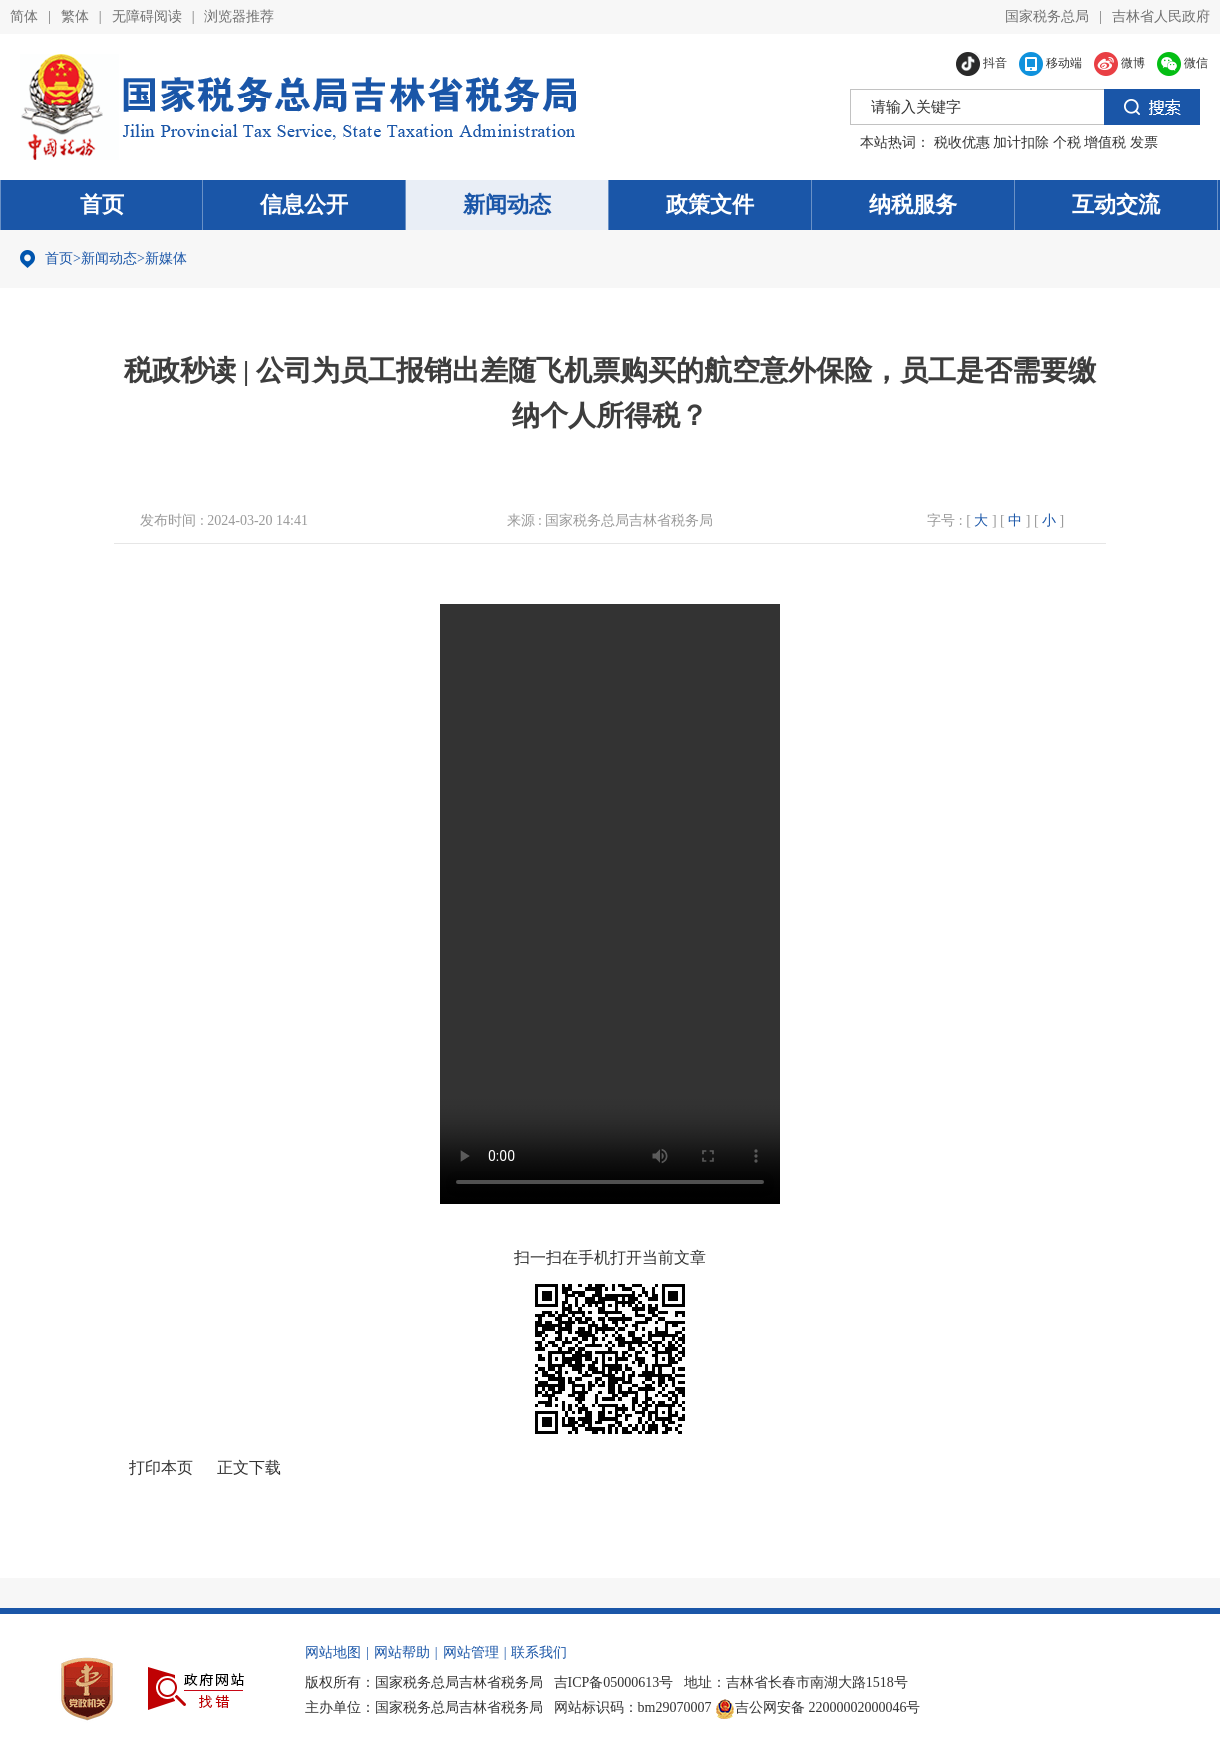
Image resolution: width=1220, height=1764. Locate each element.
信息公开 (304, 204)
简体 (24, 16)
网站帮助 (402, 1652)
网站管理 (471, 1652)
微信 (1182, 63)
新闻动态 (507, 204)
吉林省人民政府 (1161, 16)
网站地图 (333, 1652)
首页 (102, 204)
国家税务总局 (1047, 16)
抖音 (981, 63)
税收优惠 (962, 142)
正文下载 (249, 1467)
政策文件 (710, 204)
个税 (1067, 142)
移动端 (1050, 63)
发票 (1144, 142)
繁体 (75, 16)
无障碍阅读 (147, 16)
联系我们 (539, 1652)
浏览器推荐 (239, 16)
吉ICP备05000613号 (614, 1682)
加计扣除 (1021, 142)
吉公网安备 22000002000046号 (818, 1707)
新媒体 (166, 258)
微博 (1119, 63)
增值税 (1105, 142)
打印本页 (161, 1467)
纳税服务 (913, 204)
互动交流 (1116, 204)
